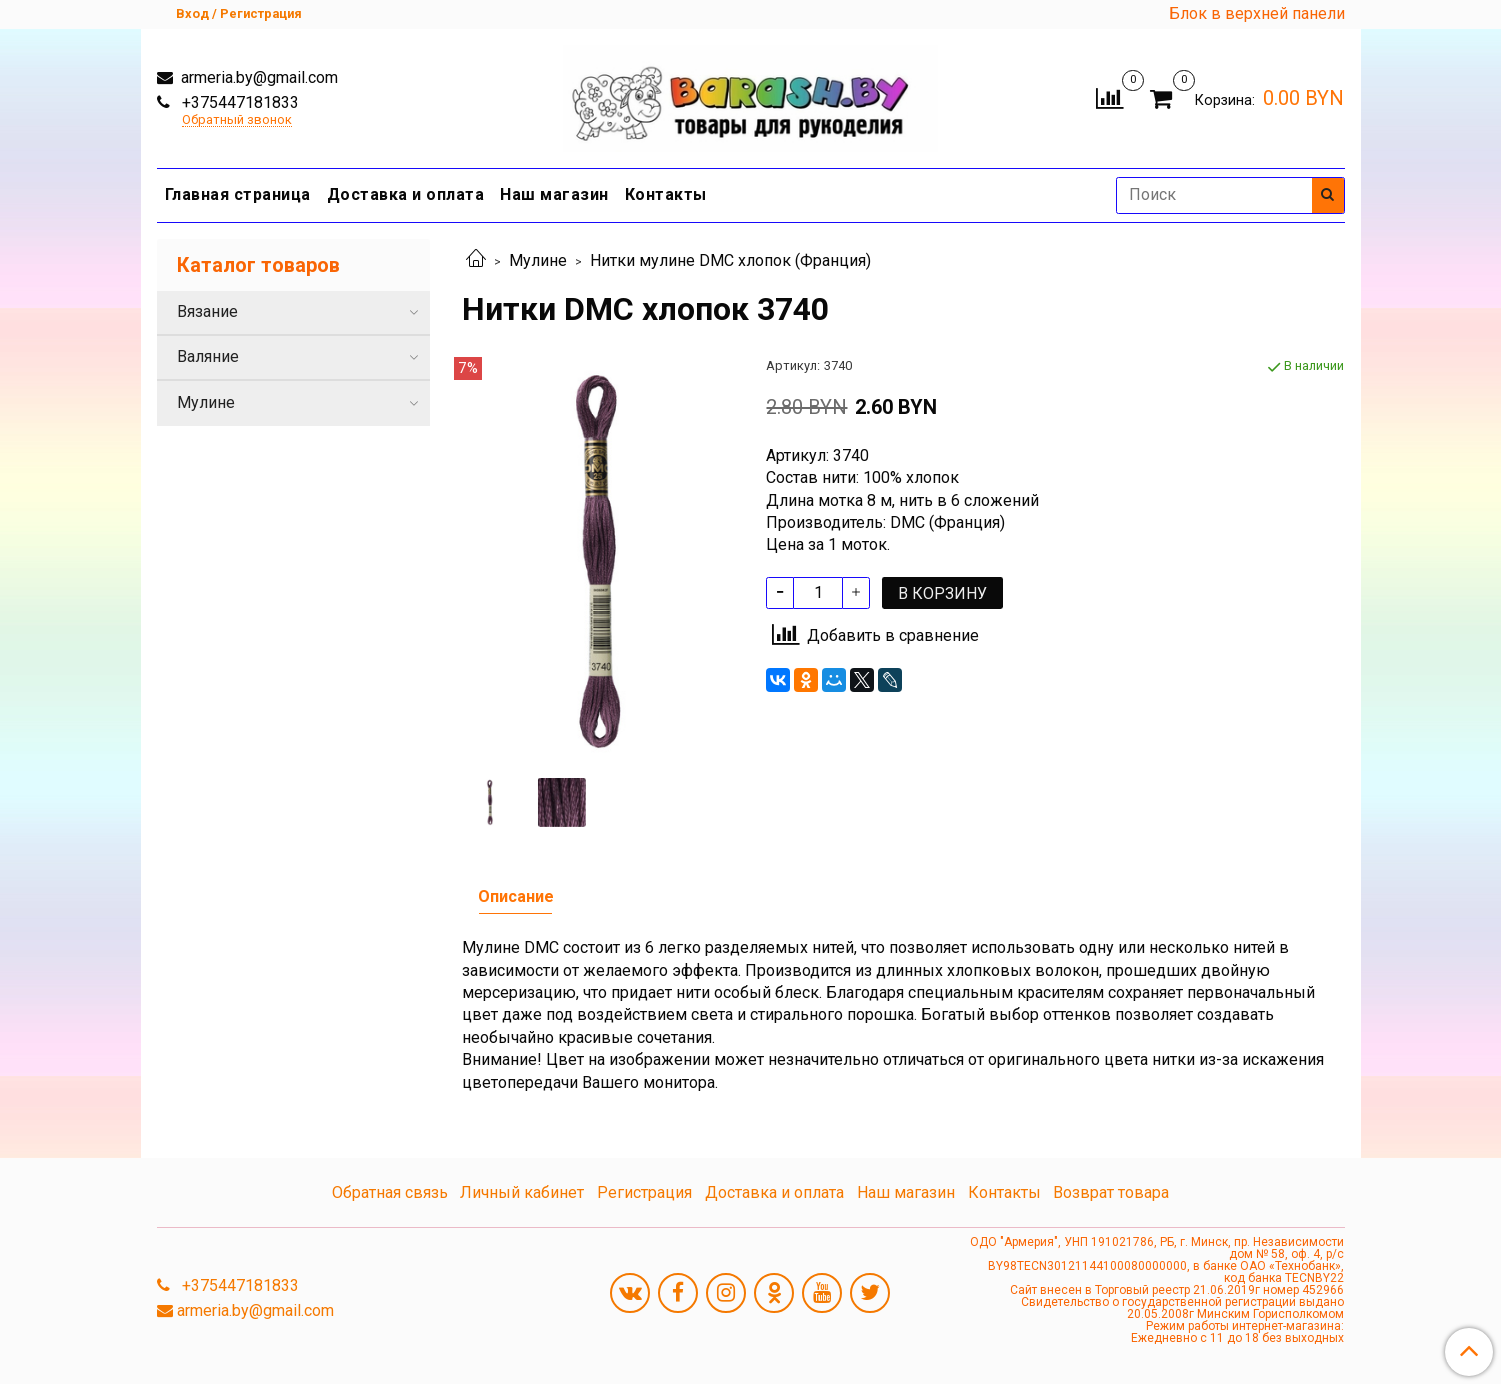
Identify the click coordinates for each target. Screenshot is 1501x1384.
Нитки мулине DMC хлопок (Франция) (730, 260)
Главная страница (238, 194)
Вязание (207, 311)
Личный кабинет (522, 1192)
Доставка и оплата (406, 194)
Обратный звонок (237, 120)
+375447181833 (238, 102)
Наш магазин (554, 194)
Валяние (208, 356)
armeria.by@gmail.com (257, 77)
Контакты (666, 194)
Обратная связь (390, 1192)
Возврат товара (1111, 1192)
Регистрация (644, 1192)
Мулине (538, 260)
